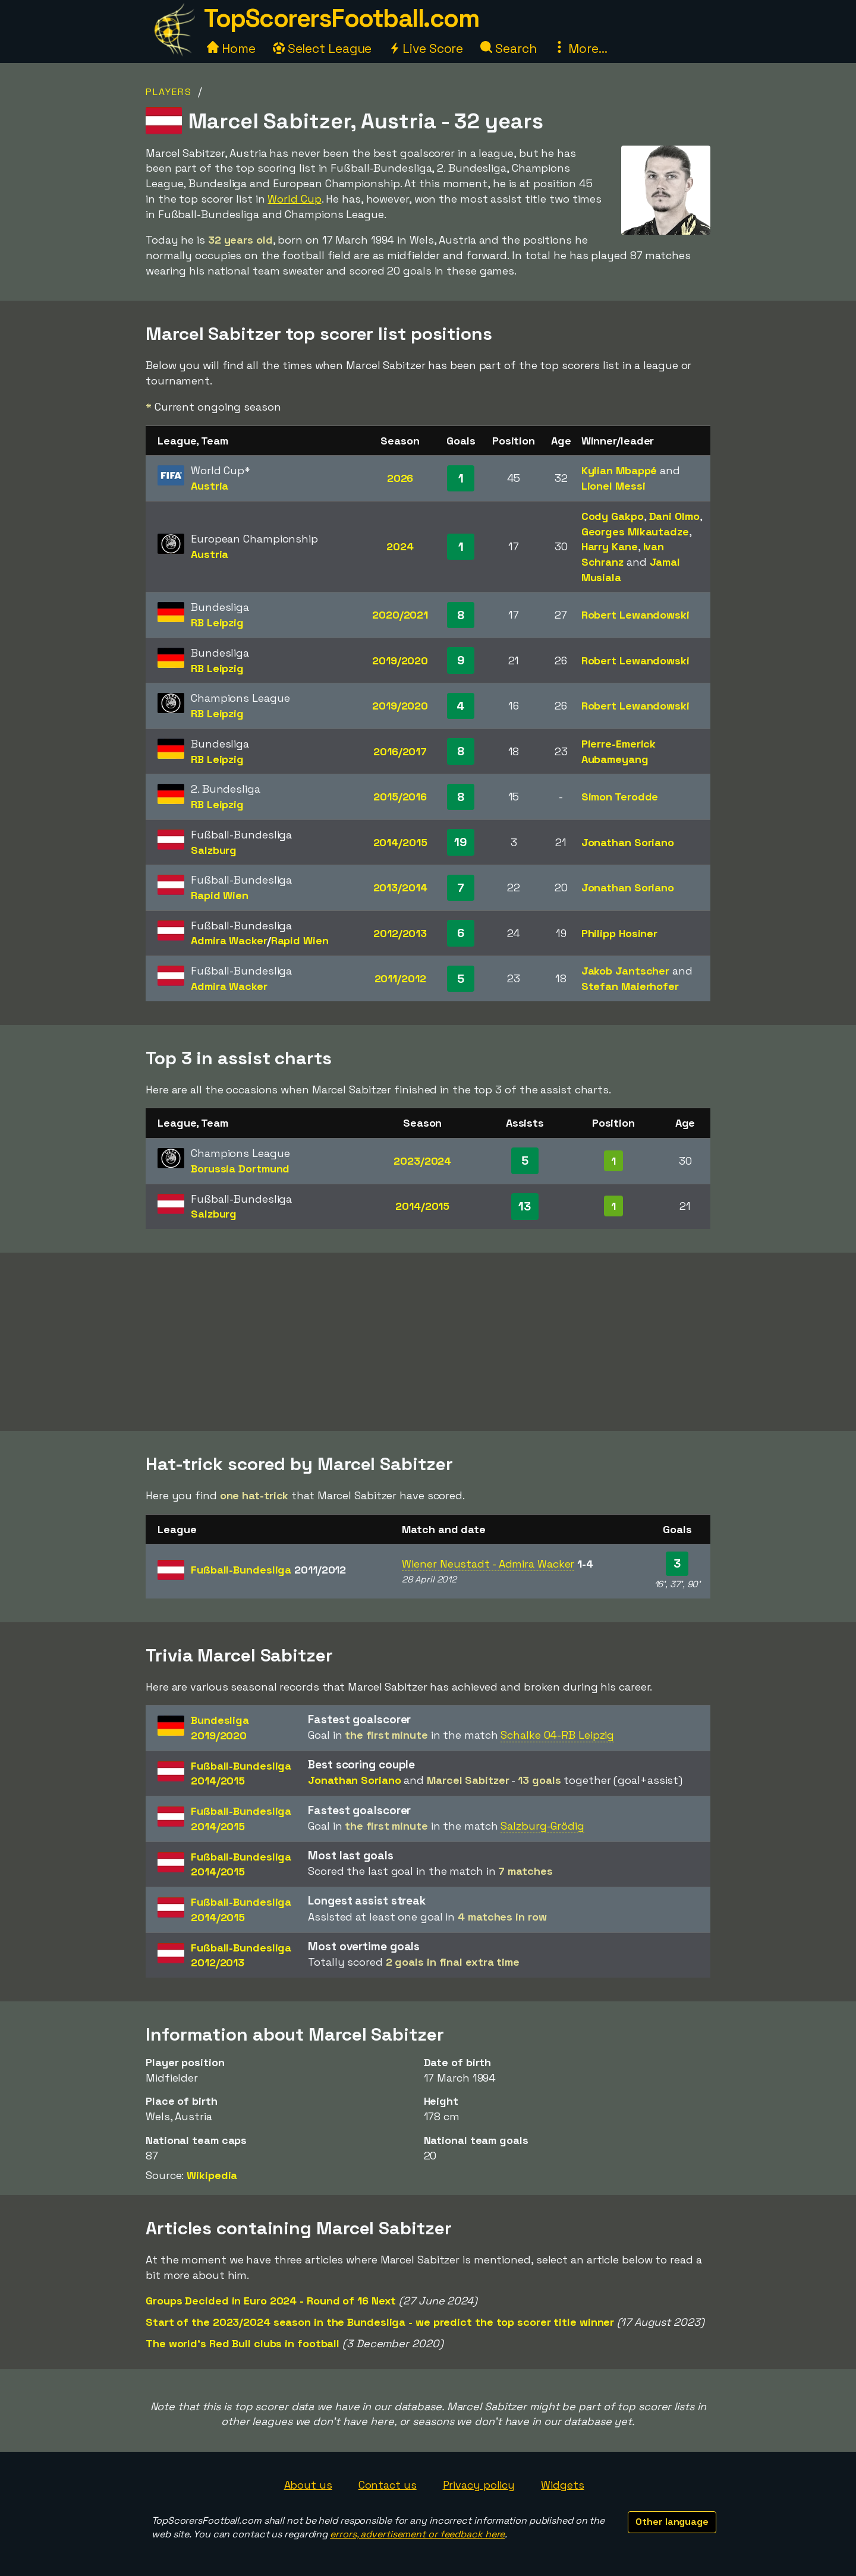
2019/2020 (400, 660)
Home (231, 48)
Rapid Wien (219, 895)
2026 (400, 478)
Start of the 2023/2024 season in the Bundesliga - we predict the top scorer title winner (380, 2322)
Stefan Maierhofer (630, 986)
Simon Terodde (620, 796)
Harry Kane (609, 546)
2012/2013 (400, 933)
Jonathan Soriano (627, 842)
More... (580, 48)
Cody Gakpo (612, 516)
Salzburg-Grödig (542, 1826)
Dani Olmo (674, 516)
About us (308, 2485)
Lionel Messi (613, 486)
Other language (672, 2521)
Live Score (426, 48)
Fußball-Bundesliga (268, 1570)
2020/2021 (400, 615)
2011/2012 (400, 978)
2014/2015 (400, 842)
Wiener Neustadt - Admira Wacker (488, 1564)
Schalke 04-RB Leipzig (557, 1735)
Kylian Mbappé (619, 470)
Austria (209, 486)
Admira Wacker (229, 940)
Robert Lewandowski (635, 615)
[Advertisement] (428, 1342)
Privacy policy (479, 2485)
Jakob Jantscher (625, 971)
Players (169, 92)
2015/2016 (400, 796)
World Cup (294, 199)
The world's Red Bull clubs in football (242, 2343)
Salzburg (214, 850)
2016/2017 (400, 751)
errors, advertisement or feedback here (417, 2534)
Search (508, 48)
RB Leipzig (217, 622)
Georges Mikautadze (635, 531)
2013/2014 (400, 887)
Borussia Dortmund (240, 1168)
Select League (322, 48)
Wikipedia (212, 2175)
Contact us (387, 2485)
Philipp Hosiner (619, 933)
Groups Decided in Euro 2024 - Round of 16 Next (271, 2300)
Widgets (562, 2485)
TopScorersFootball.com (341, 18)
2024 (400, 546)
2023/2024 (422, 1161)
